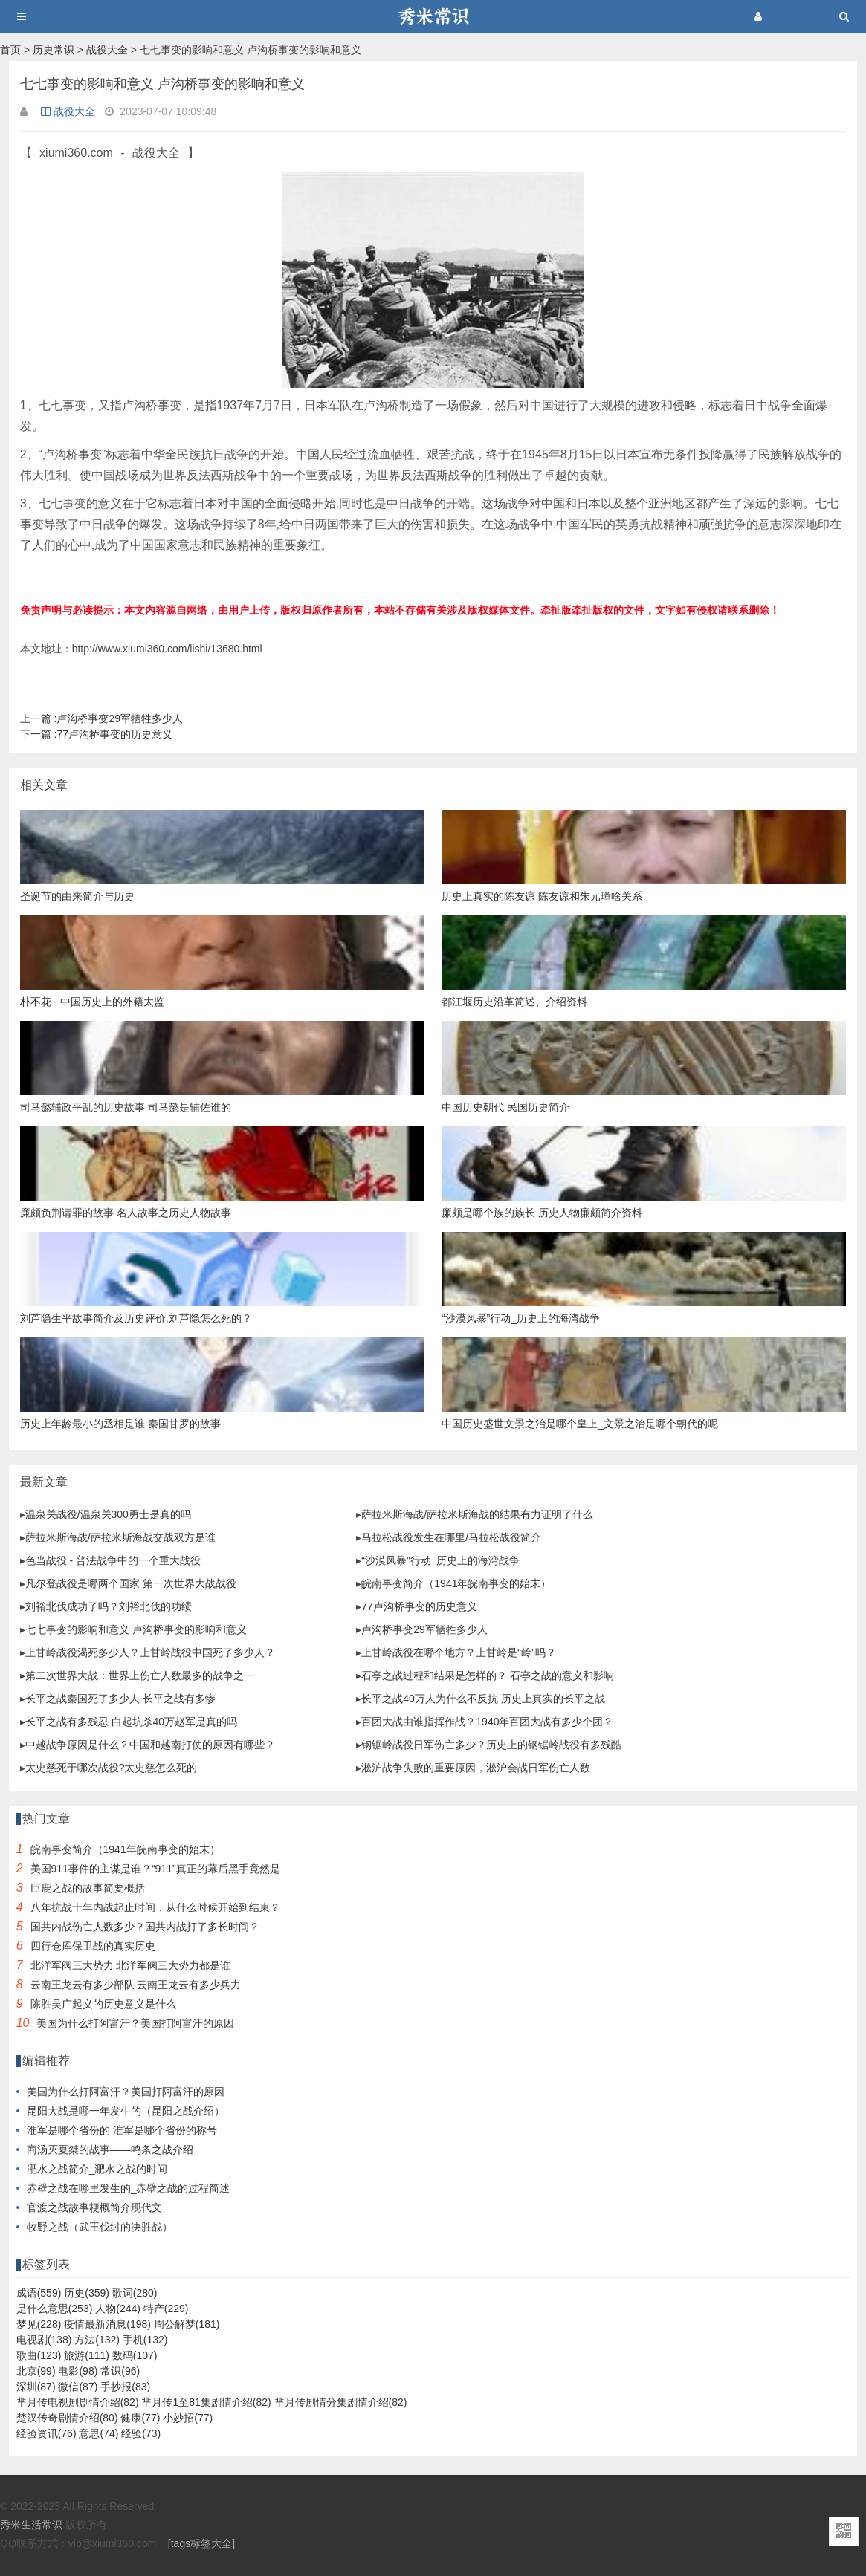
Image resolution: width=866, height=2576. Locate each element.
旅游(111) (86, 2355)
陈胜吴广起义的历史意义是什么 (103, 2004)
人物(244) (117, 2308)
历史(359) (86, 2293)
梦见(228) (39, 2324)
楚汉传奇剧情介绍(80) (67, 2418)
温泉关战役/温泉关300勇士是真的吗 (108, 1514)
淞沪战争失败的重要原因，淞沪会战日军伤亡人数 (475, 1768)
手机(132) (145, 2340)
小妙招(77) (188, 2418)
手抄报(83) (125, 2386)
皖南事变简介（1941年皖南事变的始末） (456, 1583)
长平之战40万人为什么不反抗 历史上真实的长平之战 (482, 1698)
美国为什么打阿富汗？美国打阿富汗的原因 (135, 2023)
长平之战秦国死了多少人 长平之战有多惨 (120, 1698)
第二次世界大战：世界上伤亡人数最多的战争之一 (139, 1675)
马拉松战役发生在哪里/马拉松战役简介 (451, 1537)
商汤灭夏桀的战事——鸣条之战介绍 (110, 2149)
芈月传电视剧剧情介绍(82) (77, 2402)
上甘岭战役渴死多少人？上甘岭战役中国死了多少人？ (150, 1652)
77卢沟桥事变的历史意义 (96, 734)
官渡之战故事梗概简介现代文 (94, 2207)
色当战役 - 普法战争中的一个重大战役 (113, 1560)
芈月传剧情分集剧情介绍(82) (340, 2402)
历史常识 (53, 50)
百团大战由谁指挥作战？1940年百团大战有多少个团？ (487, 1721)
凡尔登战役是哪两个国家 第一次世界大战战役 (130, 1583)
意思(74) (98, 2433)
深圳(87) (36, 2386)
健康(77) (140, 2418)
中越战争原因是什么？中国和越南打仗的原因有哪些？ (150, 1745)
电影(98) (77, 2371)
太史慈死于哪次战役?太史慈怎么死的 (111, 1768)
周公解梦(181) (187, 2324)
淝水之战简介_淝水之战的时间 (97, 2169)
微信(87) (77, 2386)
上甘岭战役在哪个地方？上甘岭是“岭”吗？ (458, 1652)
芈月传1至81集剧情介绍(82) (206, 2402)
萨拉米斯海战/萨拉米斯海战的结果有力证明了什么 (477, 1514)
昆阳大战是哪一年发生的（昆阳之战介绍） (125, 2111)
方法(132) (97, 2340)
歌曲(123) (39, 2355)
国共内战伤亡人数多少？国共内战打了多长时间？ (144, 1927)
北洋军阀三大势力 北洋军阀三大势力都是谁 (130, 1965)
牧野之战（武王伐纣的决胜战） (99, 2227)
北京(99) (36, 2371)
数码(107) (135, 2355)
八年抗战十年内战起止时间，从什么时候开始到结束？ (155, 1907)
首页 (10, 50)
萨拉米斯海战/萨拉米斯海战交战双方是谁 (120, 1537)
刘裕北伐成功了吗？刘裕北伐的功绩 (108, 1606)
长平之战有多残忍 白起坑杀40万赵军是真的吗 (131, 1721)
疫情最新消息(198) (107, 2324)
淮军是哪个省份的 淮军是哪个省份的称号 (122, 2130)
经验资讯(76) (46, 2433)
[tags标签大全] (201, 2543)
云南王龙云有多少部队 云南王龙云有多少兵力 (136, 1985)
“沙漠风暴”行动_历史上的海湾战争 (440, 1560)
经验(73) (141, 2433)
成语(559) (39, 2293)
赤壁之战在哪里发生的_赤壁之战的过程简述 (128, 2188)
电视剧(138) (44, 2340)
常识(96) (120, 2371)
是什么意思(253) (54, 2308)
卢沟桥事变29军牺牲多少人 (101, 718)
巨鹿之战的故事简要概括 (87, 1888)
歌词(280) (135, 2293)
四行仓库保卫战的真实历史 (92, 1946)
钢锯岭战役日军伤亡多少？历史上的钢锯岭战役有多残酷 (491, 1745)
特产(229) (166, 2308)
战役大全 (107, 50)
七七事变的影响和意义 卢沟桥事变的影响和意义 (136, 1629)
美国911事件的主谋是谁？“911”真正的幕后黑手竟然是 (155, 1869)
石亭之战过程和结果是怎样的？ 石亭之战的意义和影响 (487, 1675)
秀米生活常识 (31, 2525)
